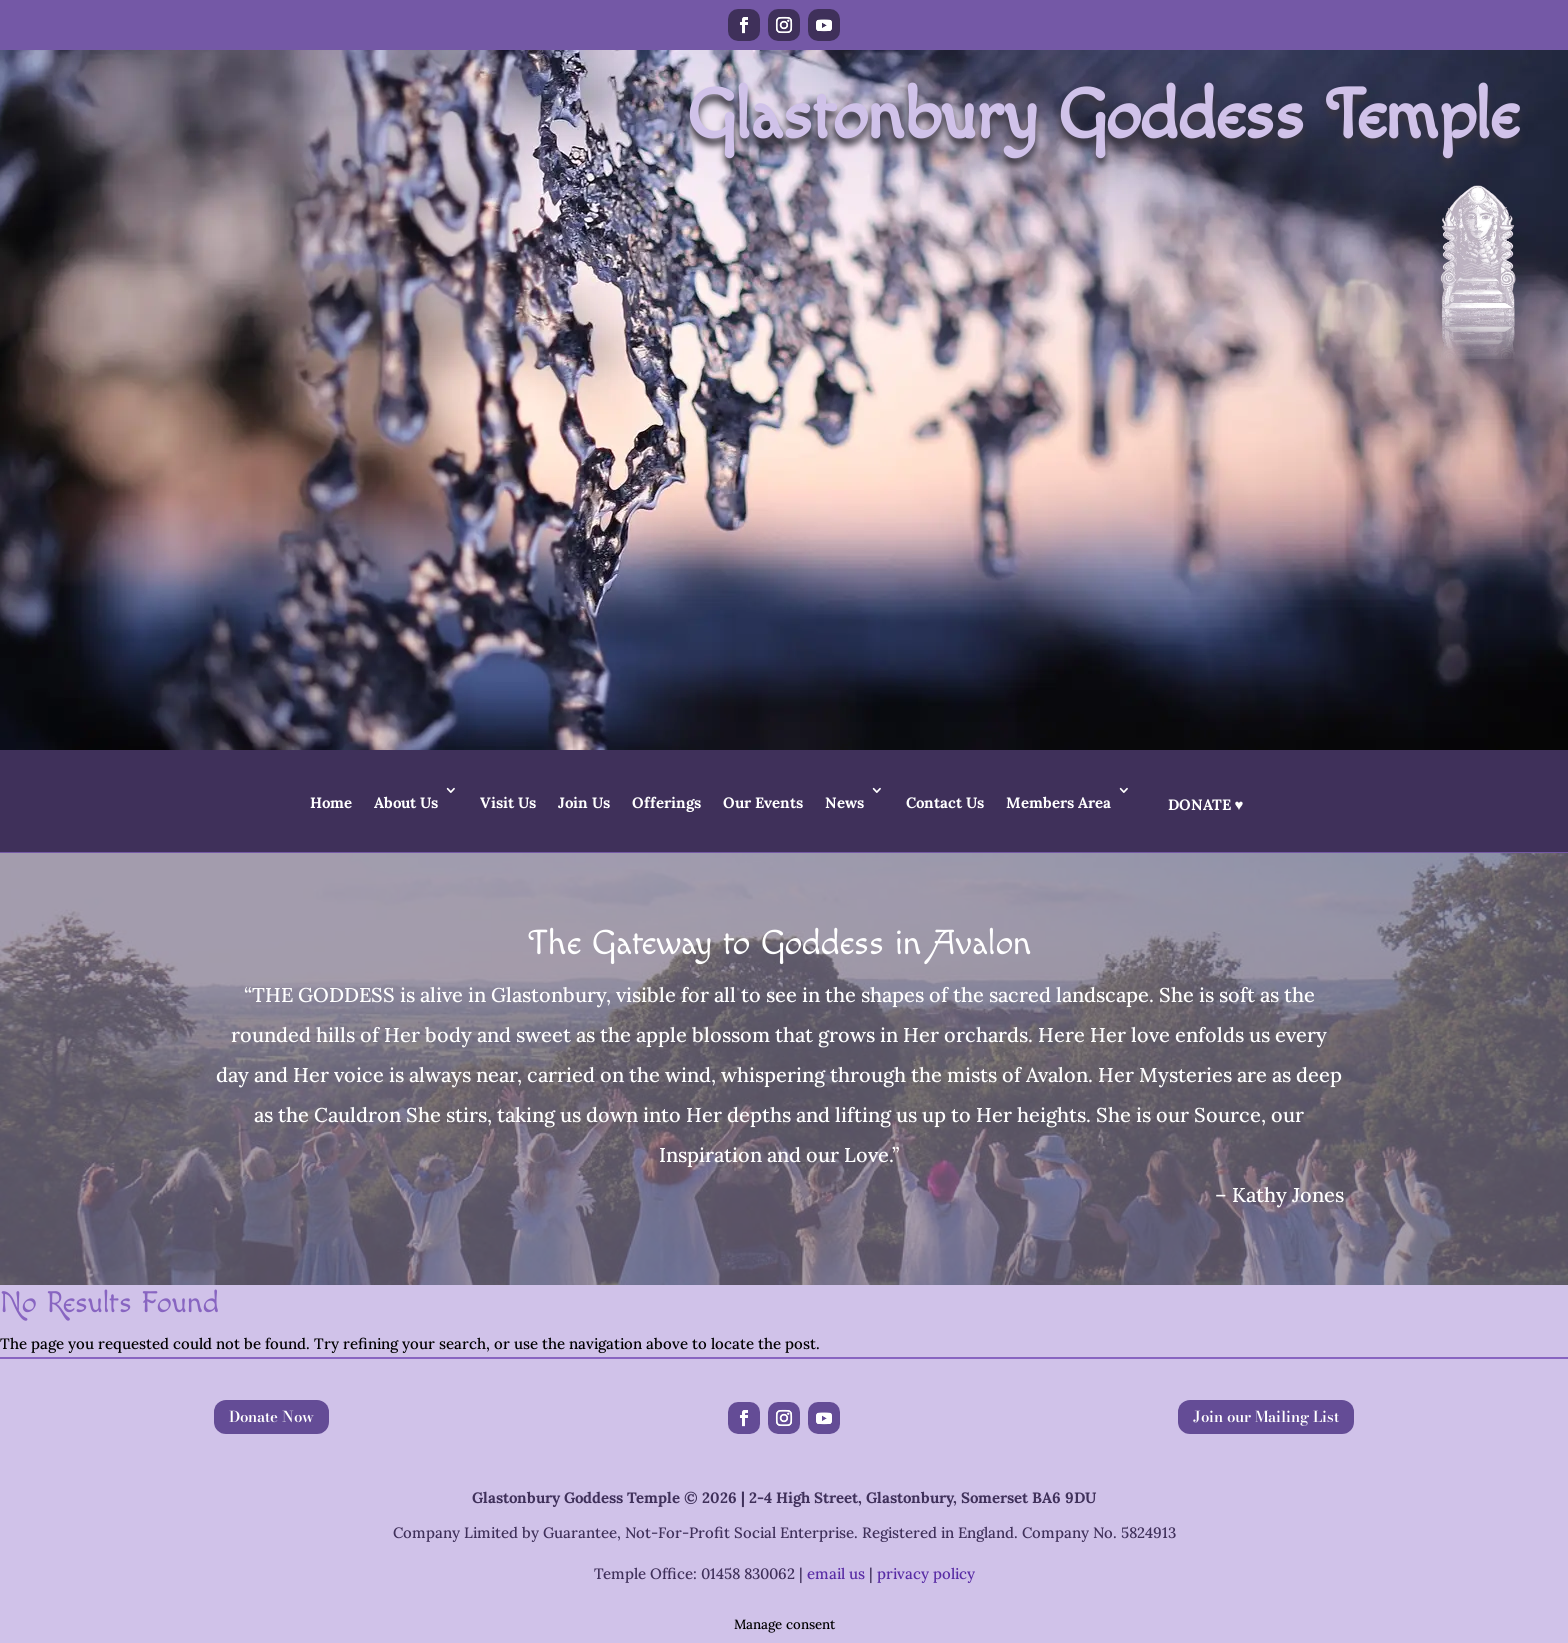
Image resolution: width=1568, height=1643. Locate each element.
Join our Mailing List (1266, 1416)
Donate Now (271, 1416)
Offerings (666, 802)
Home (331, 802)
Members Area (1058, 802)
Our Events (763, 802)
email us (836, 1573)
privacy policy (926, 1573)
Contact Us (945, 802)
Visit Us (508, 802)
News (844, 802)
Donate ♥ (1206, 804)
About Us (406, 802)
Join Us (584, 802)
